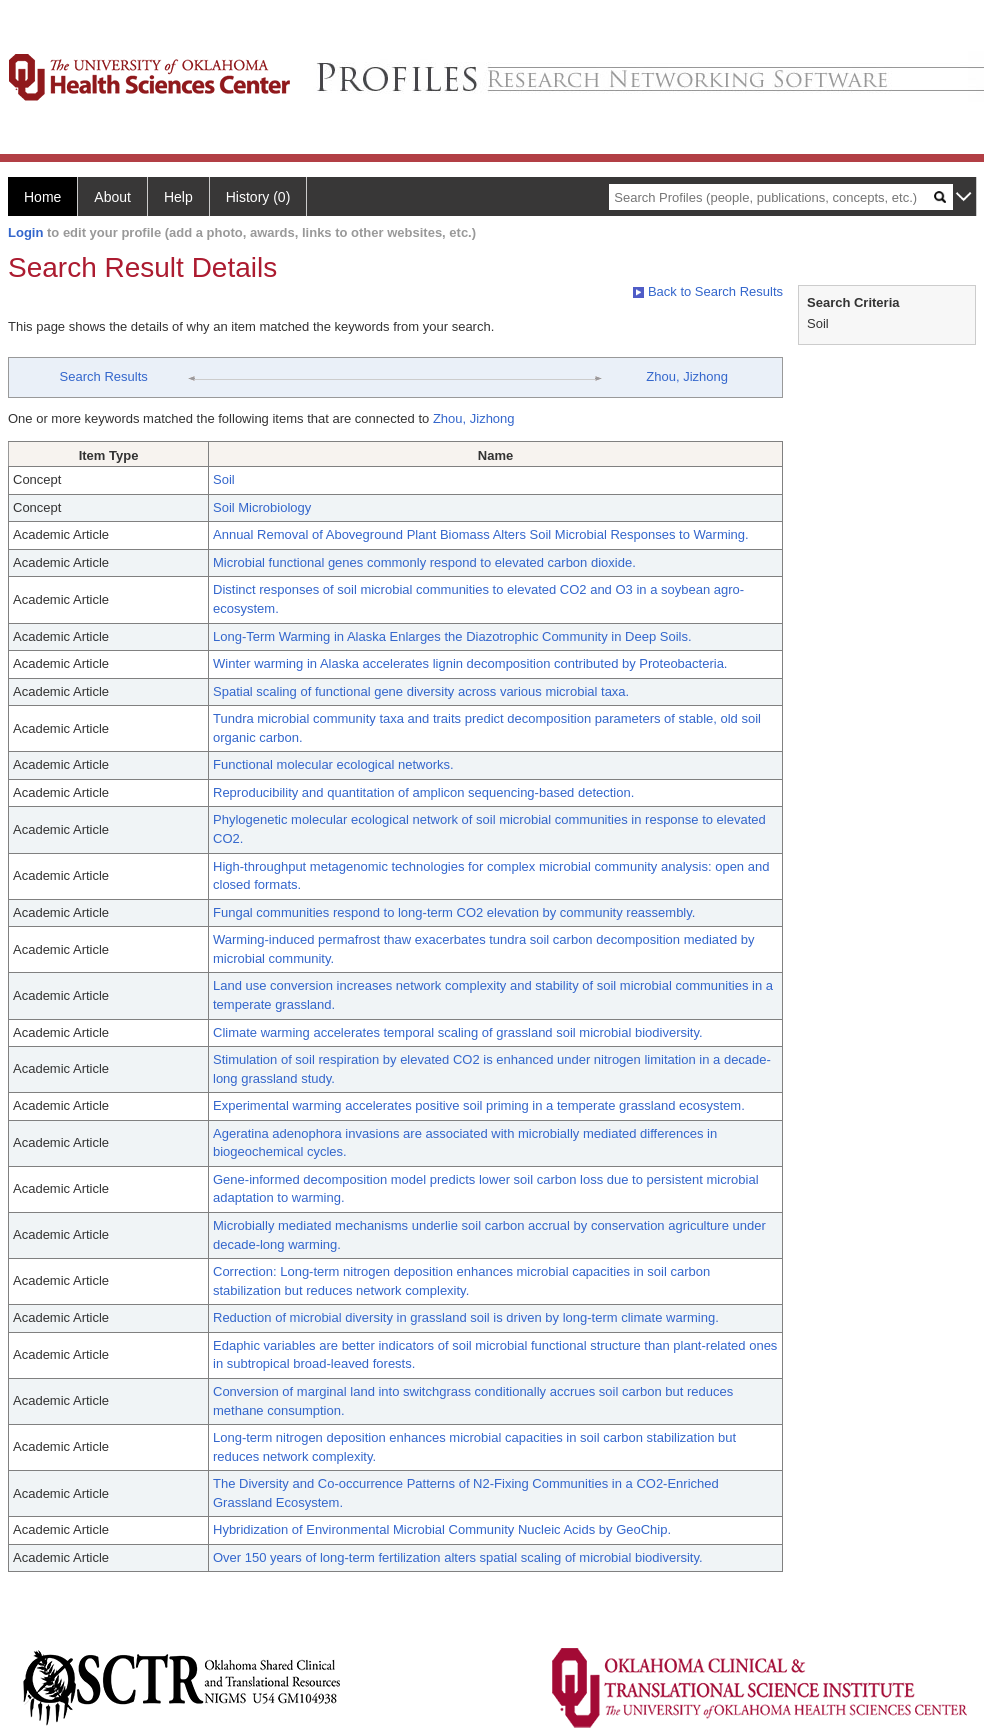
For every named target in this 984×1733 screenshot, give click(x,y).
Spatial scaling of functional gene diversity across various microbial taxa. (421, 691)
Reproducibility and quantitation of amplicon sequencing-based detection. (423, 792)
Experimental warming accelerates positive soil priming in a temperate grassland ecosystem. (479, 1105)
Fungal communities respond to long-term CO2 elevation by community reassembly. (454, 912)
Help (178, 197)
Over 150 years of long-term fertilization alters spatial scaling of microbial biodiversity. (458, 1557)
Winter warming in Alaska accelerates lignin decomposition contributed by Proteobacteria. (470, 663)
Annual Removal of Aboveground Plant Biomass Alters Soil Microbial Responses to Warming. (481, 534)
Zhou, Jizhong (687, 376)
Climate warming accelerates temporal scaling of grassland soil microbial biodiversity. (458, 1032)
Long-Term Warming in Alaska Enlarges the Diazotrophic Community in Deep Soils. (452, 636)
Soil (224, 479)
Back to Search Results (708, 291)
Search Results (104, 376)
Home (42, 197)
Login (25, 232)
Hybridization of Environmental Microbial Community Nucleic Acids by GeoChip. (442, 1529)
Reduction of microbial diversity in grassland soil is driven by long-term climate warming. (466, 1317)
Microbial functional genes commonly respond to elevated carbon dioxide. (424, 562)
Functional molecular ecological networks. (333, 764)
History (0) (258, 197)
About (112, 197)
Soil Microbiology (262, 507)
